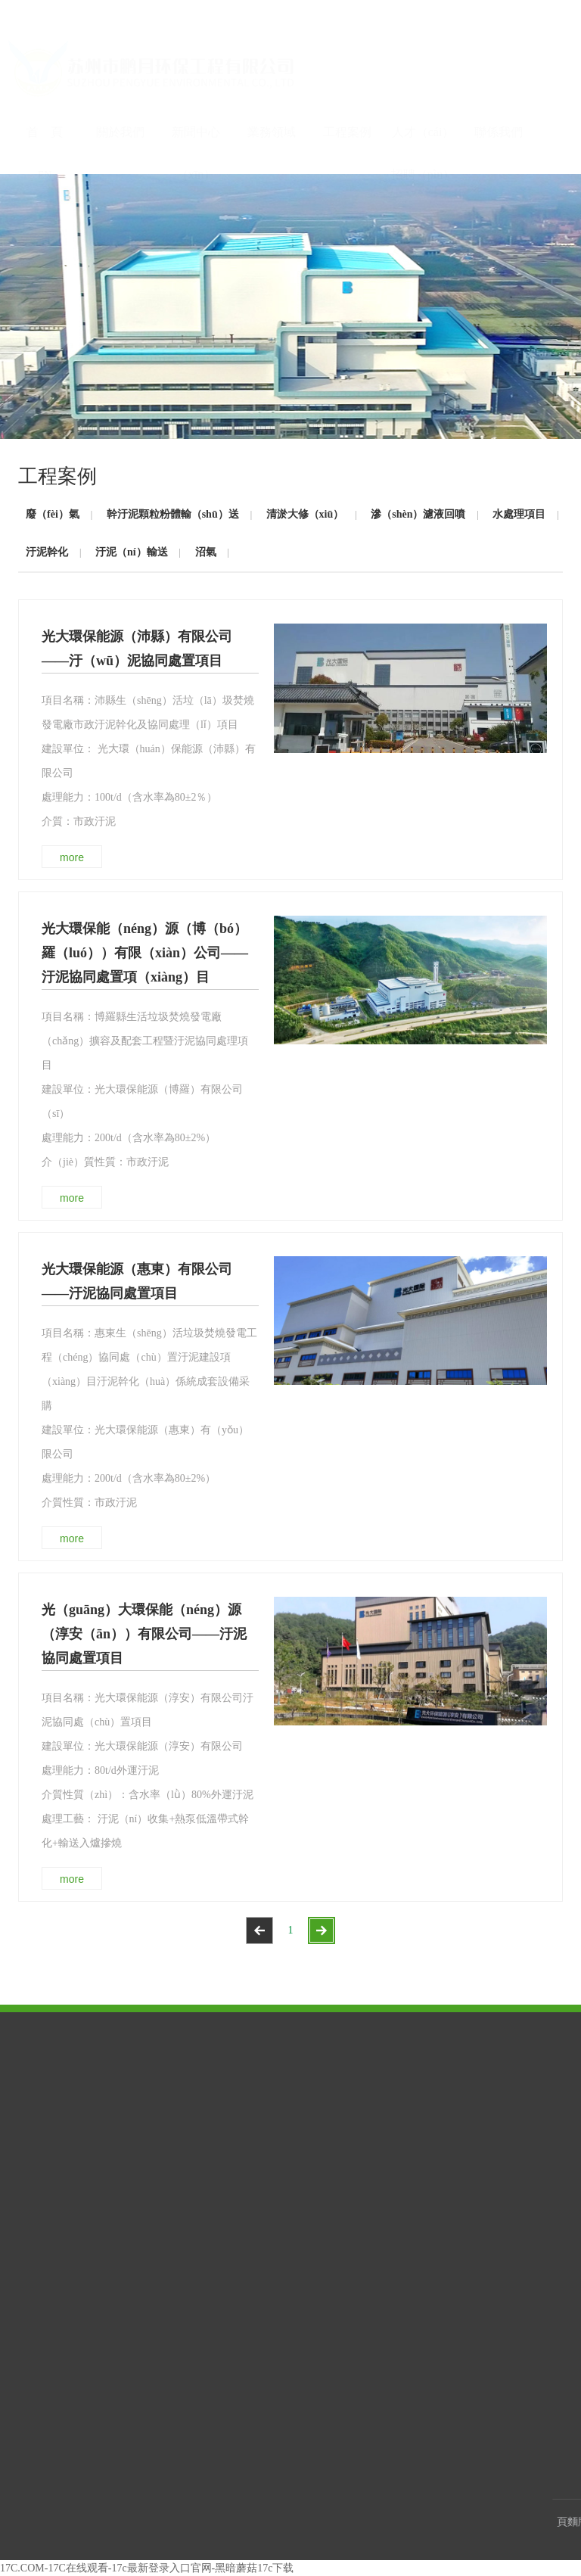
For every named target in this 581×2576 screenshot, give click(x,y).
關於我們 (120, 102)
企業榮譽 (48, 2088)
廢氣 (334, 2088)
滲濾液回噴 (347, 2163)
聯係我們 (498, 102)
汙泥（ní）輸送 (131, 552)
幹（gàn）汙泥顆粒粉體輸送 (372, 2115)
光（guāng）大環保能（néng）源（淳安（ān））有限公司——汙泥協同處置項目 (144, 1634)
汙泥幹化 (47, 552)
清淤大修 (343, 2142)
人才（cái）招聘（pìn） (423, 110)
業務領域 (271, 102)
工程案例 (347, 102)
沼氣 (205, 552)
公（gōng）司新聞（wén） (164, 2095)
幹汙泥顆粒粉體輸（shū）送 (173, 514)
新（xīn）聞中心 (166, 2067)
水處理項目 (518, 514)
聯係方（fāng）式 (458, 2088)
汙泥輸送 (343, 2225)
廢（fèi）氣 (52, 514)
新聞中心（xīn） (196, 110)
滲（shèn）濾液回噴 (418, 514)
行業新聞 (146, 2122)
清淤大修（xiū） (305, 514)
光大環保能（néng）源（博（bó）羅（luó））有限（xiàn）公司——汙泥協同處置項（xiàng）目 (145, 953)
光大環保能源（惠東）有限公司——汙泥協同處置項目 (137, 1281)
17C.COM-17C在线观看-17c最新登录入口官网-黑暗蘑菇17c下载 (147, 2568)
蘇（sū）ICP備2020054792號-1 (395, 2522)
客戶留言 (441, 2109)
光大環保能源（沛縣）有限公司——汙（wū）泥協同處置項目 (137, 648)
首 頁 (44, 102)
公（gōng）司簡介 (66, 2109)
